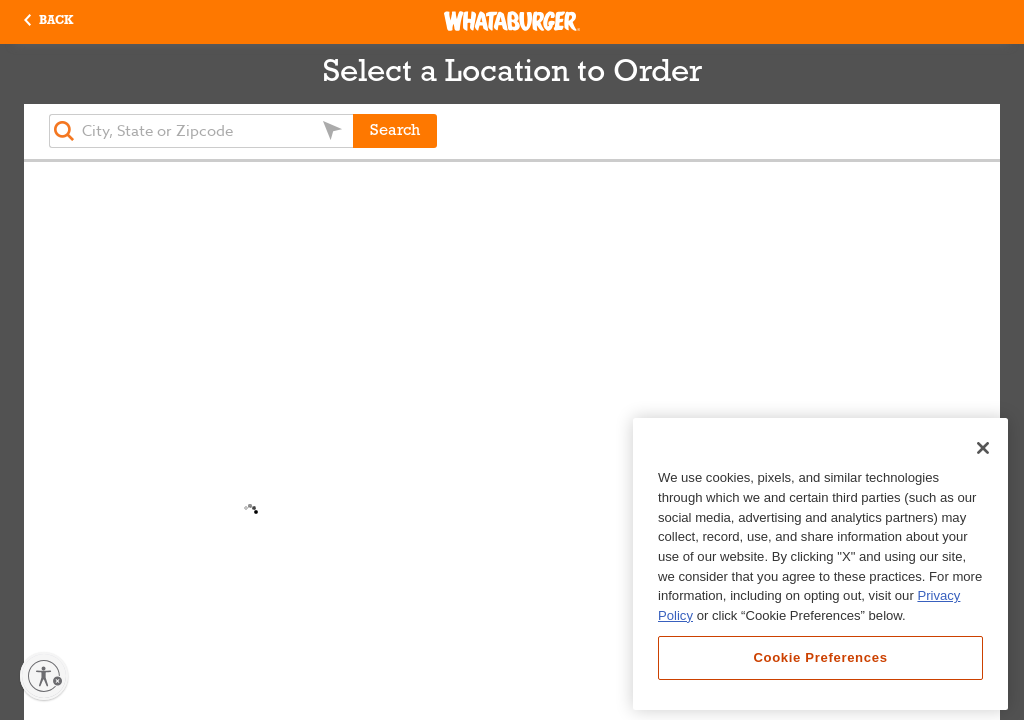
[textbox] (201, 131)
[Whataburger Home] (512, 21)
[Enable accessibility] (44, 676)
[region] (820, 564)
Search (395, 131)
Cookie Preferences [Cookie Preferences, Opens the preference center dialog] (820, 657)
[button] (48, 22)
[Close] (983, 448)
